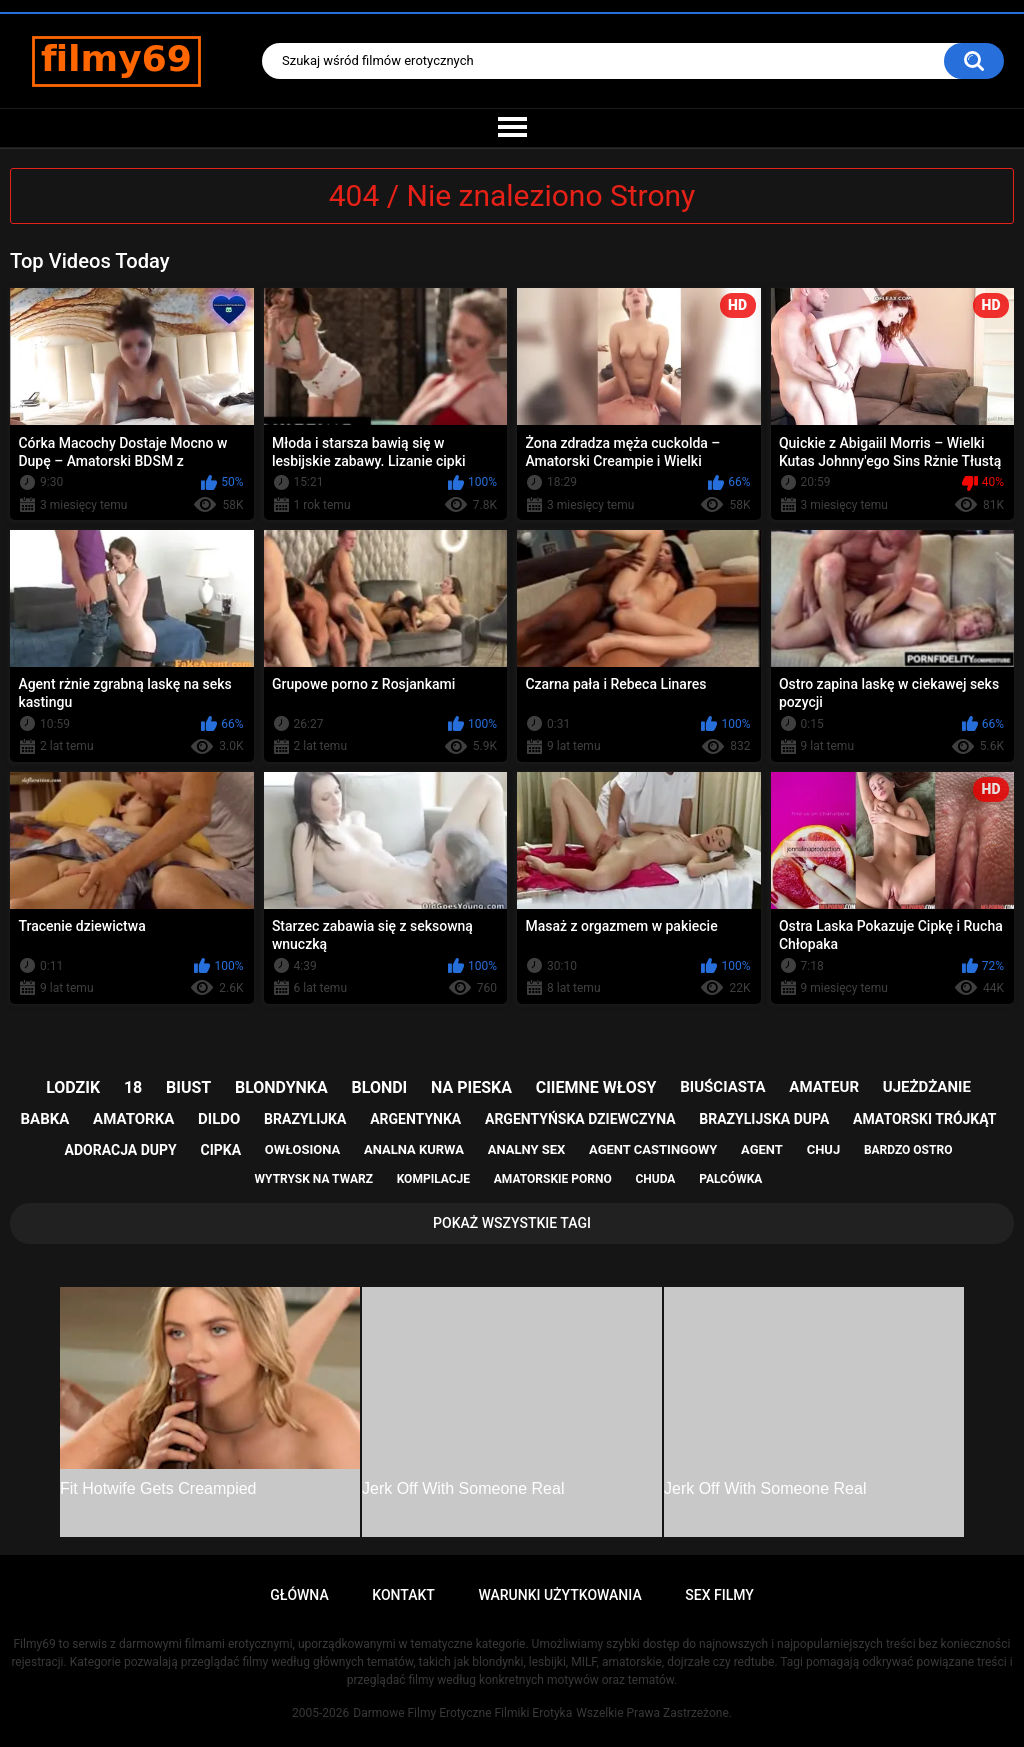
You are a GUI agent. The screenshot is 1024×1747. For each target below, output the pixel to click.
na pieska (471, 1087)
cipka (221, 1150)
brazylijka (305, 1119)
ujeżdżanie (927, 1087)
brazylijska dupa (764, 1119)
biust (188, 1087)
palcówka (730, 1179)
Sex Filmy (719, 1595)
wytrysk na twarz (314, 1179)
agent (762, 1149)
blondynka (281, 1087)
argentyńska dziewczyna (580, 1119)
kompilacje (433, 1179)
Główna (299, 1595)
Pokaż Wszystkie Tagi (512, 1223)
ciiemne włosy (596, 1087)
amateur (824, 1087)
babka (45, 1119)
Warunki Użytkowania (559, 1595)
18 (133, 1087)
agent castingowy (653, 1149)
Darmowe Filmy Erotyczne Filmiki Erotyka (462, 1713)
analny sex (527, 1149)
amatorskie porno (553, 1179)
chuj (824, 1149)
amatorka (133, 1119)
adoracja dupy (121, 1150)
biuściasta (722, 1087)
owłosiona (302, 1149)
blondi (380, 1087)
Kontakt (403, 1595)
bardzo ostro (908, 1150)
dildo (219, 1119)
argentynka (415, 1119)
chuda (655, 1179)
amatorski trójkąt (924, 1119)
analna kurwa (414, 1149)
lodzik (73, 1087)
